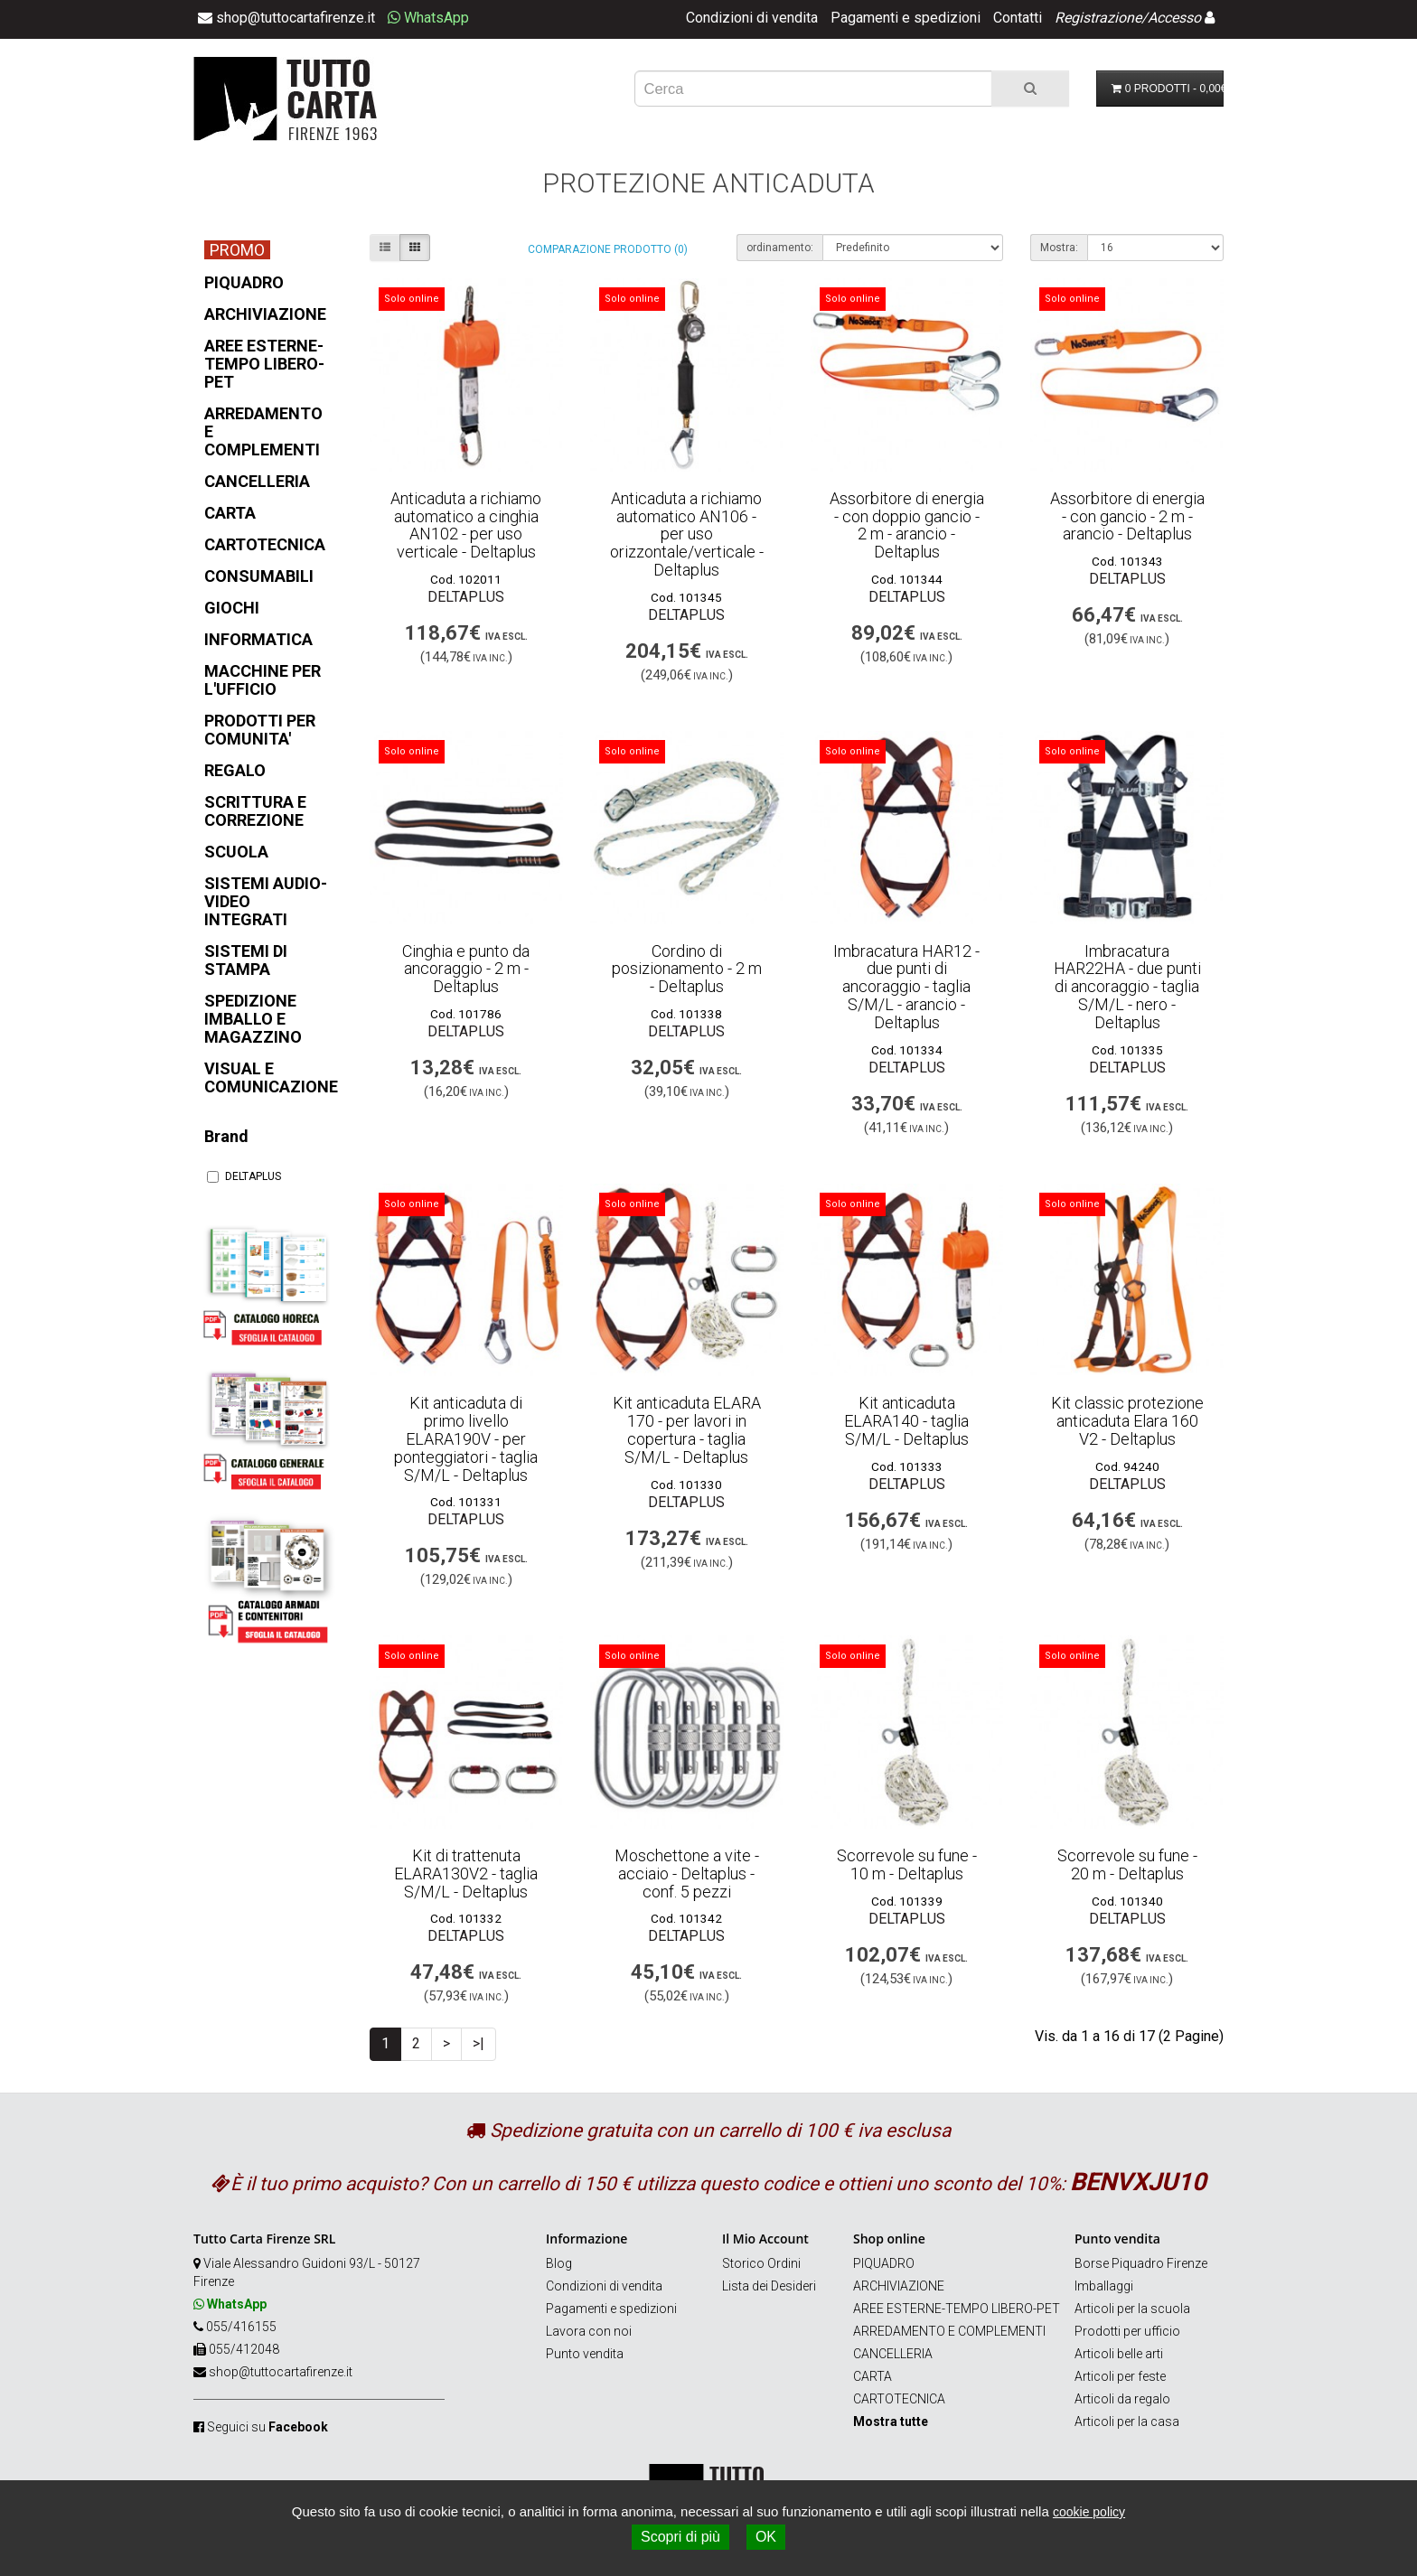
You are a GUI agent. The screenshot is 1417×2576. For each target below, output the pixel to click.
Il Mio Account (765, 2238)
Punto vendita (585, 2354)
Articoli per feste (1120, 2376)
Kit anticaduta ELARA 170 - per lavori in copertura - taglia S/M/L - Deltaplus (687, 1429)
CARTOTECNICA (899, 2399)
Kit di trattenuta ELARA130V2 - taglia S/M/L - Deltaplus (466, 1873)
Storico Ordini (761, 2263)
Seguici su (267, 2427)
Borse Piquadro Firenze (1140, 2263)
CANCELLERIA (893, 2354)
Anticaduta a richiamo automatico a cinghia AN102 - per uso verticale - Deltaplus (465, 525)
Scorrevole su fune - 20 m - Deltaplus (1127, 1864)
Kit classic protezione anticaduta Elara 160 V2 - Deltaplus (1127, 1420)
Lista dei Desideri (769, 2286)
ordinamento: (779, 247)
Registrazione (1098, 17)
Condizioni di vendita (752, 17)
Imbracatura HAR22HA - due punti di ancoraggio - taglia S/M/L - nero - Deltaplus (1127, 986)
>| (478, 2043)
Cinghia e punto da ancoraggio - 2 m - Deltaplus (466, 969)
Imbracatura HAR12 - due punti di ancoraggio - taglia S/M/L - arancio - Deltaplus (906, 986)
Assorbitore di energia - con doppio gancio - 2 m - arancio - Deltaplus (907, 525)
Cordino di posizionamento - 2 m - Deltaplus (687, 969)
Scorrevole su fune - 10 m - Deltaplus (907, 1864)
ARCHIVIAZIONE (898, 2286)
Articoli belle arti (1118, 2354)
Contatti (1017, 17)
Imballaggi (1103, 2286)
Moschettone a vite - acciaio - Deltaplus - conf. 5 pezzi (687, 1873)
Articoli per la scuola (1132, 2308)
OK (765, 2536)
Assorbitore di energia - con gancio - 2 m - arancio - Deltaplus (1127, 516)
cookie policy (1089, 2512)
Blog (559, 2263)
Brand (226, 1136)
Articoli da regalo (1122, 2399)
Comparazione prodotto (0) (608, 249)
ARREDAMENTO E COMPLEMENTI (949, 2331)
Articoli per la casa (1126, 2421)
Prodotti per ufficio (1127, 2331)
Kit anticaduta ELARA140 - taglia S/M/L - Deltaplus (906, 1420)
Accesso (1174, 17)
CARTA (872, 2376)
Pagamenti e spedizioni (905, 17)
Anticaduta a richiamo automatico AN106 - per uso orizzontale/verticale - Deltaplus (687, 534)
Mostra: (1059, 247)
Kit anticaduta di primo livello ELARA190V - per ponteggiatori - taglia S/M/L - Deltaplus (466, 1438)
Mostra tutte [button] (890, 2421)
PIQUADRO (884, 2263)
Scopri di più (680, 2536)
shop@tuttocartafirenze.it (280, 2372)
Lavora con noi (589, 2331)
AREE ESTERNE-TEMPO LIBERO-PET (956, 2308)
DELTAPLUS (244, 1176)
